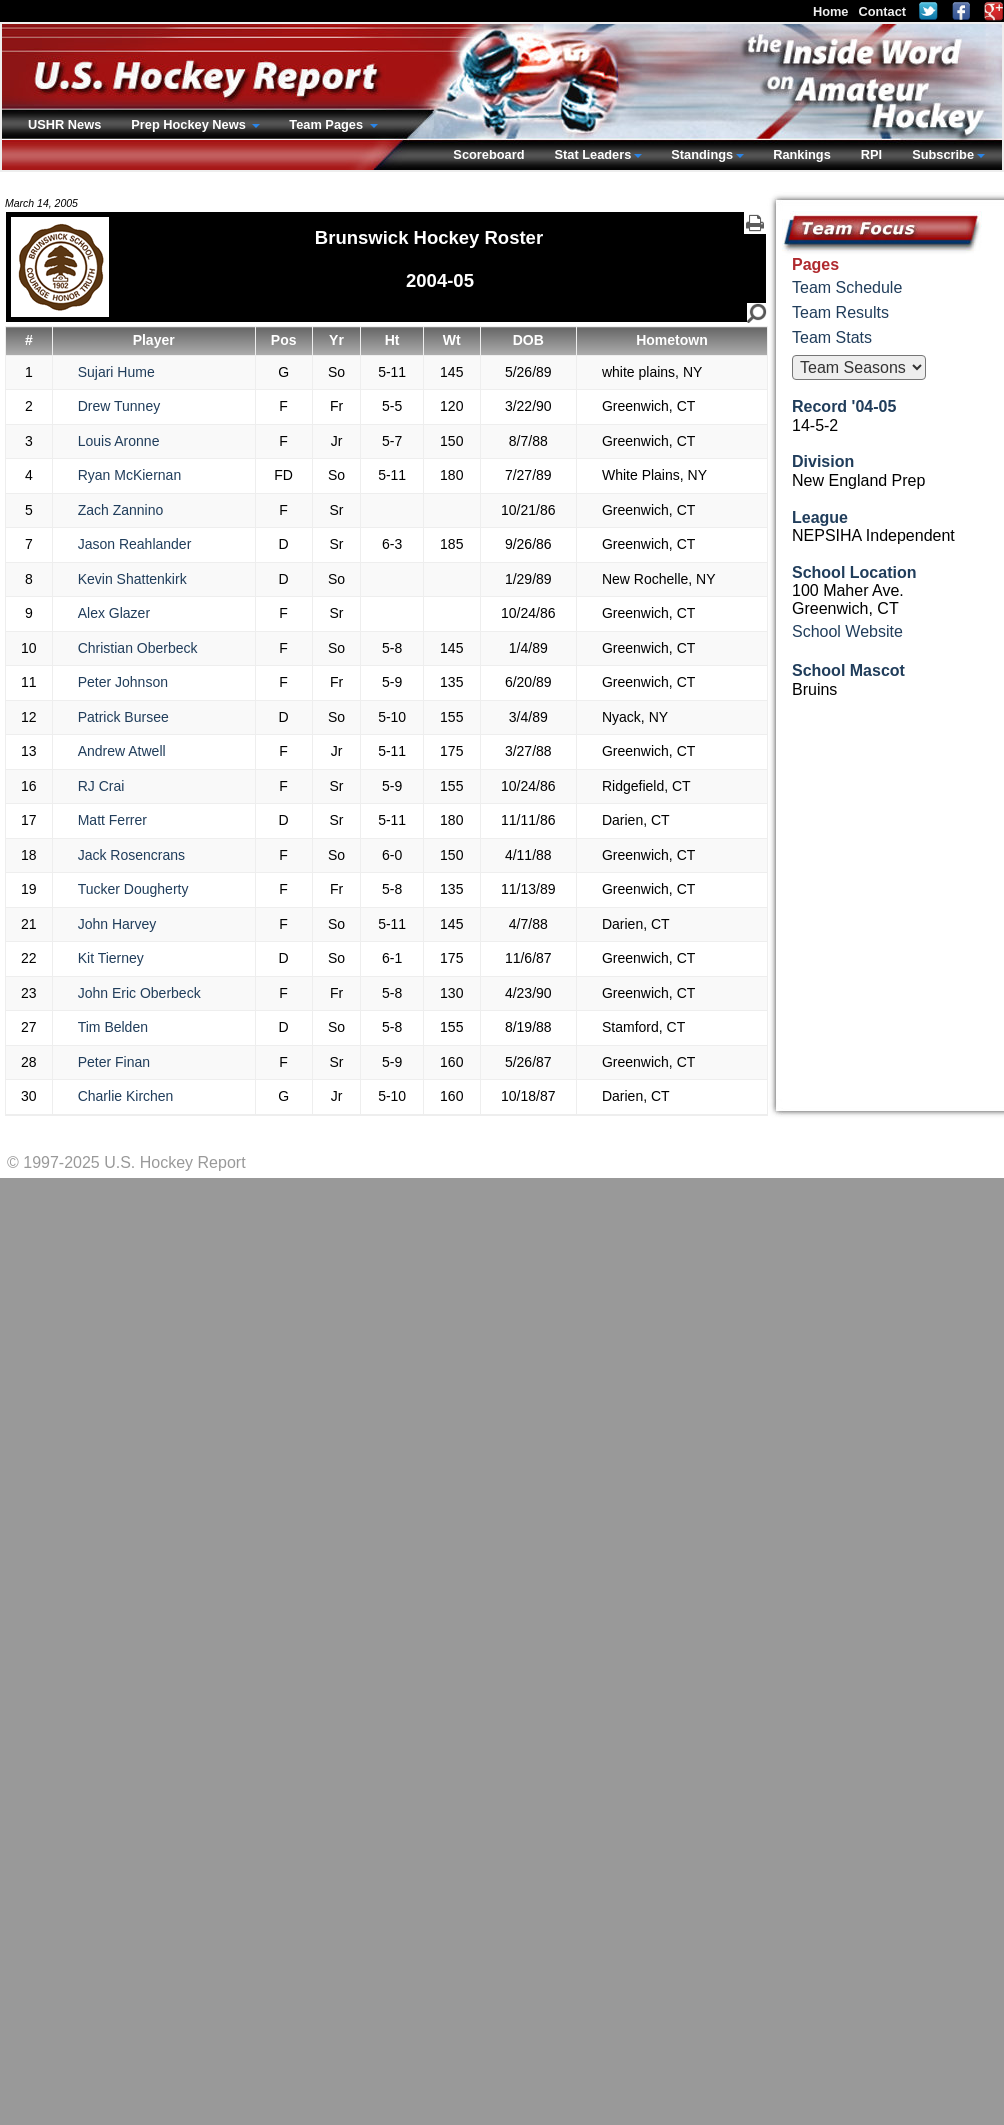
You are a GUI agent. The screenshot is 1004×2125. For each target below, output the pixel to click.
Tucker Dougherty (133, 889)
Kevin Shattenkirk (132, 579)
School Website (847, 631)
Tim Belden (113, 1027)
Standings (702, 154)
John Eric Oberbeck (139, 993)
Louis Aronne (119, 441)
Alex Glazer (114, 613)
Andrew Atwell (122, 751)
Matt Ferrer (112, 820)
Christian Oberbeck (138, 648)
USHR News (64, 124)
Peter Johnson (123, 682)
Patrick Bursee (123, 717)
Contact (882, 11)
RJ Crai (101, 786)
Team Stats (832, 337)
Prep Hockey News (190, 124)
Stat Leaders (592, 154)
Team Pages (327, 124)
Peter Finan (114, 1062)
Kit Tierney (111, 958)
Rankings (802, 154)
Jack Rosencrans (131, 855)
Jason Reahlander (135, 544)
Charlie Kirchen (126, 1096)
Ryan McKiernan (130, 475)
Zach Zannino (121, 510)
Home (831, 11)
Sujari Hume (116, 372)
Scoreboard (488, 154)
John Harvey (117, 924)
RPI (871, 154)
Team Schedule (847, 287)
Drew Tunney (119, 406)
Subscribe (943, 154)
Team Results (840, 312)
